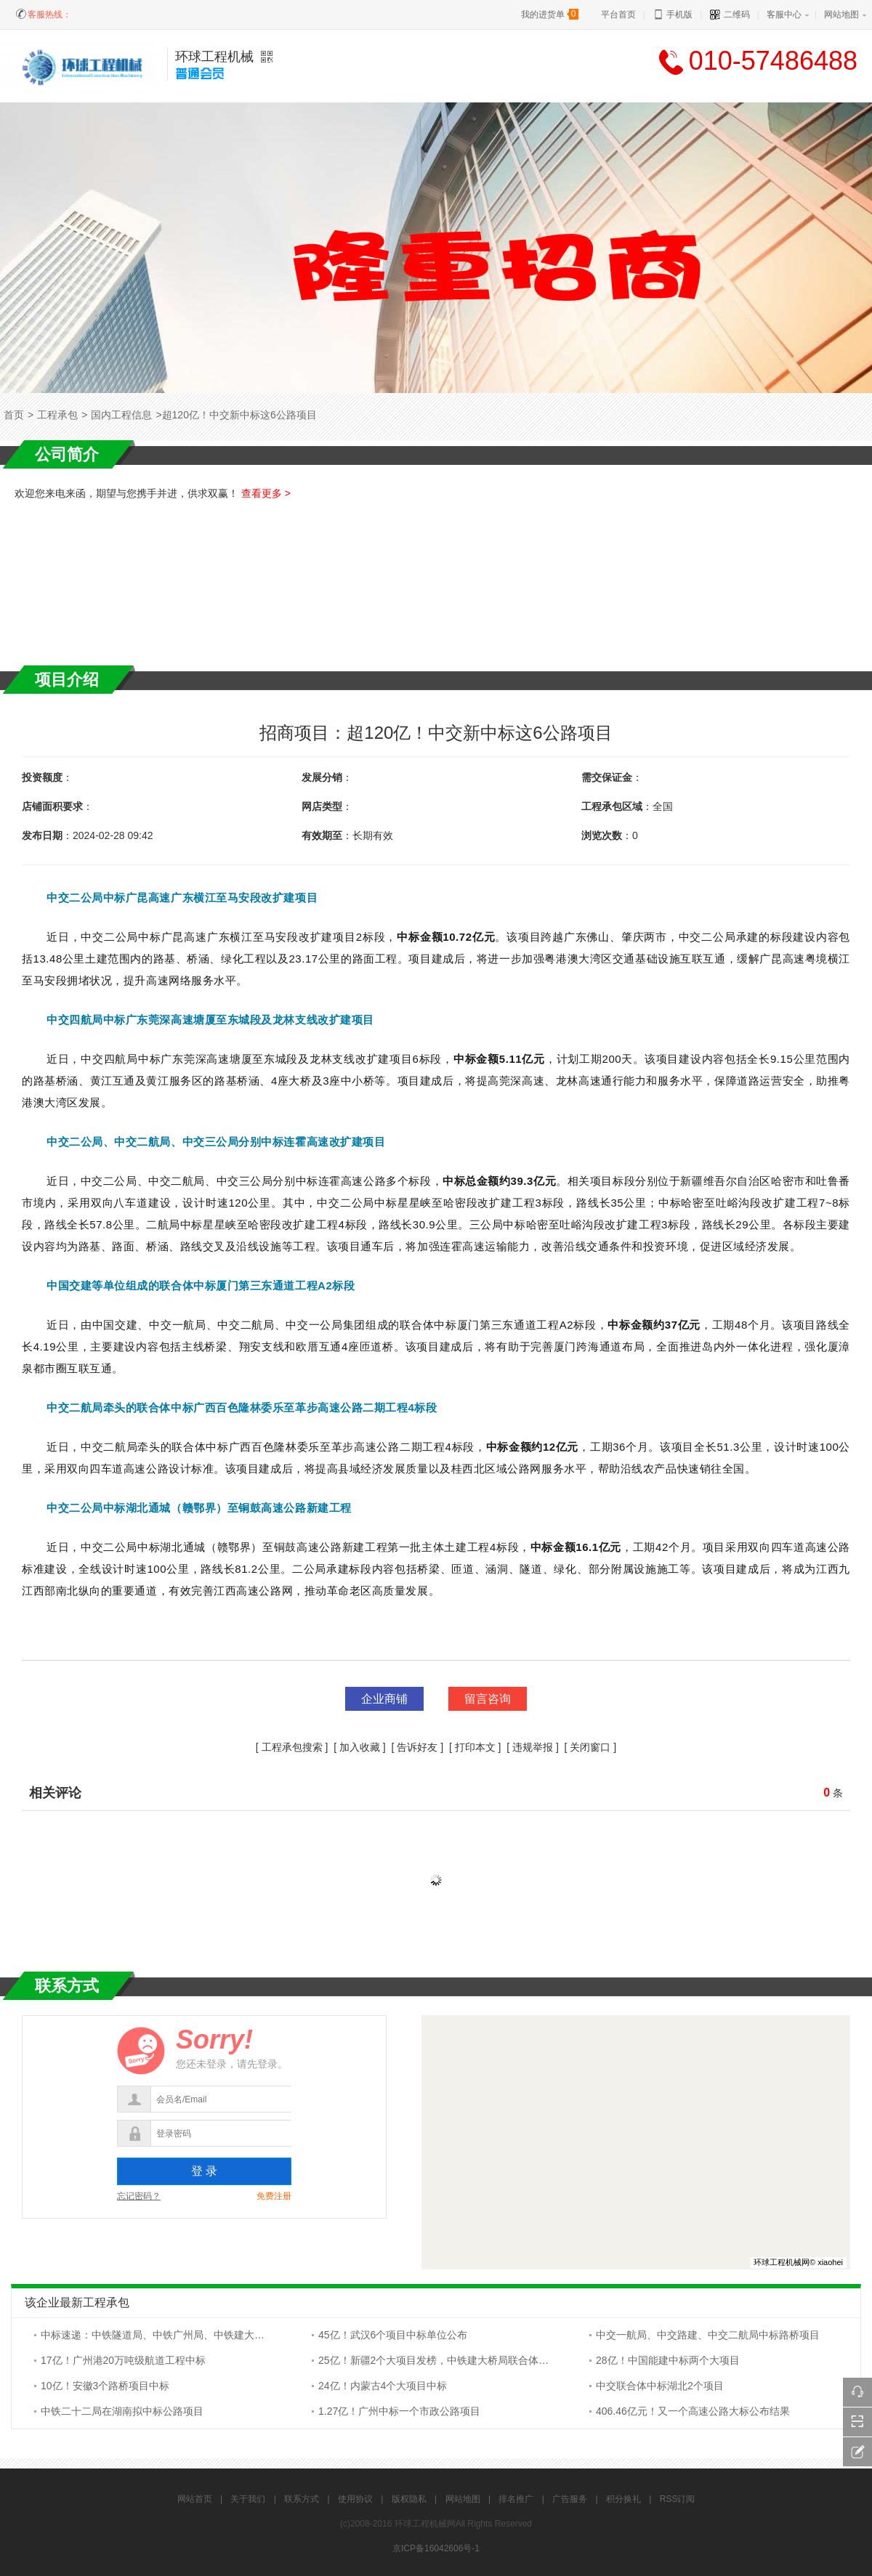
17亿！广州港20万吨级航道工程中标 (123, 2360)
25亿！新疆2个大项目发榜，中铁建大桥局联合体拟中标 (443, 2360)
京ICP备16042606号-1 (436, 2548)
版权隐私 (409, 2499)
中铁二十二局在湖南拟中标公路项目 (122, 2411)
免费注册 (274, 2196)
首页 (14, 415)
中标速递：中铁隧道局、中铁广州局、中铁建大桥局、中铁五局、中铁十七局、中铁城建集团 (249, 2335)
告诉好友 (417, 1747)
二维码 (729, 14)
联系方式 (301, 2499)
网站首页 (194, 2499)
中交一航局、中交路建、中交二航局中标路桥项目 (708, 2335)
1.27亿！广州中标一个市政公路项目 (399, 2411)
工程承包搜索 (292, 1747)
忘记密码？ (139, 2196)
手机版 (673, 14)
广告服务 (569, 2499)
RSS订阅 (677, 2499)
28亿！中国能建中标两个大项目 (668, 2360)
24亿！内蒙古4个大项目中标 (382, 2385)
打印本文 (475, 1747)
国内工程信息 (121, 415)
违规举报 (532, 1747)
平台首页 (618, 14)
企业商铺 (384, 1699)
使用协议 (355, 2499)
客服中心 (784, 14)
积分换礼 (623, 2499)
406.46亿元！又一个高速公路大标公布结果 (693, 2411)
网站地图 (841, 14)
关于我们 (247, 2499)
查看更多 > (266, 493)
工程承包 (57, 415)
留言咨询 (487, 1699)
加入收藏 (359, 1747)
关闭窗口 (590, 1747)
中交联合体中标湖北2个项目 (660, 2385)
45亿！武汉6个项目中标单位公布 (392, 2335)
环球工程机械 (214, 56)
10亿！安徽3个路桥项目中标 (105, 2385)
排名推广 (515, 2499)
